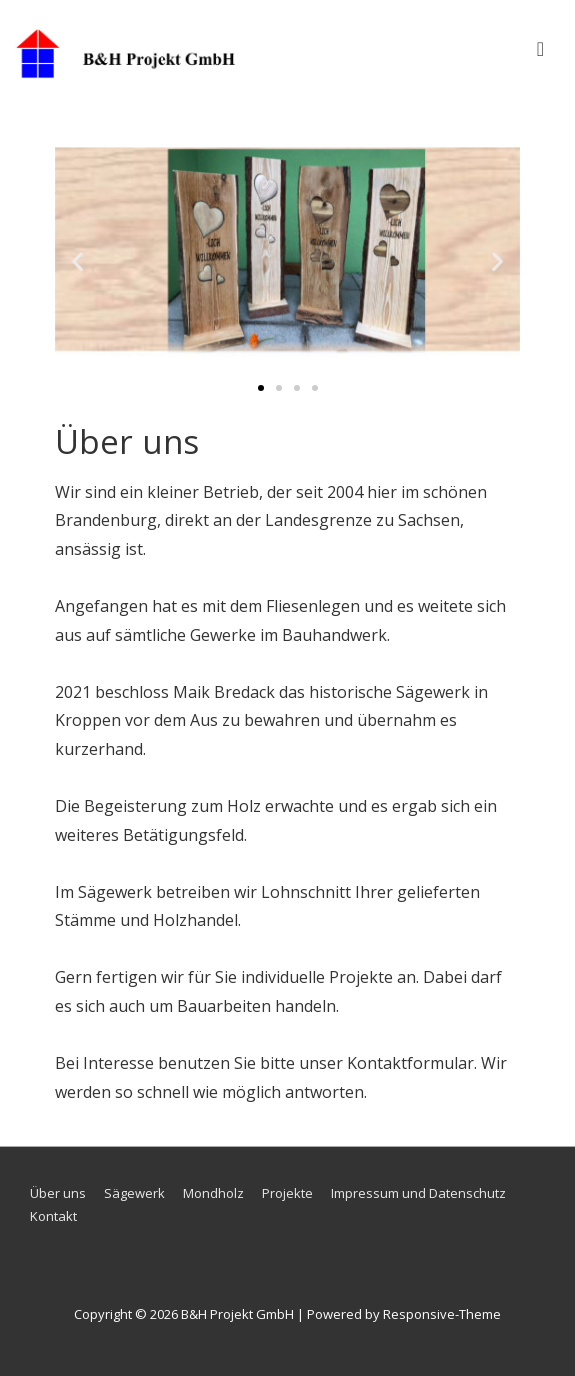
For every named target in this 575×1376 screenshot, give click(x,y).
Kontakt (53, 1216)
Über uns (58, 1193)
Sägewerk (134, 1193)
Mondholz (213, 1193)
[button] (77, 260)
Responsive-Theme (442, 1314)
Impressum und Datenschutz (418, 1193)
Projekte (287, 1193)
